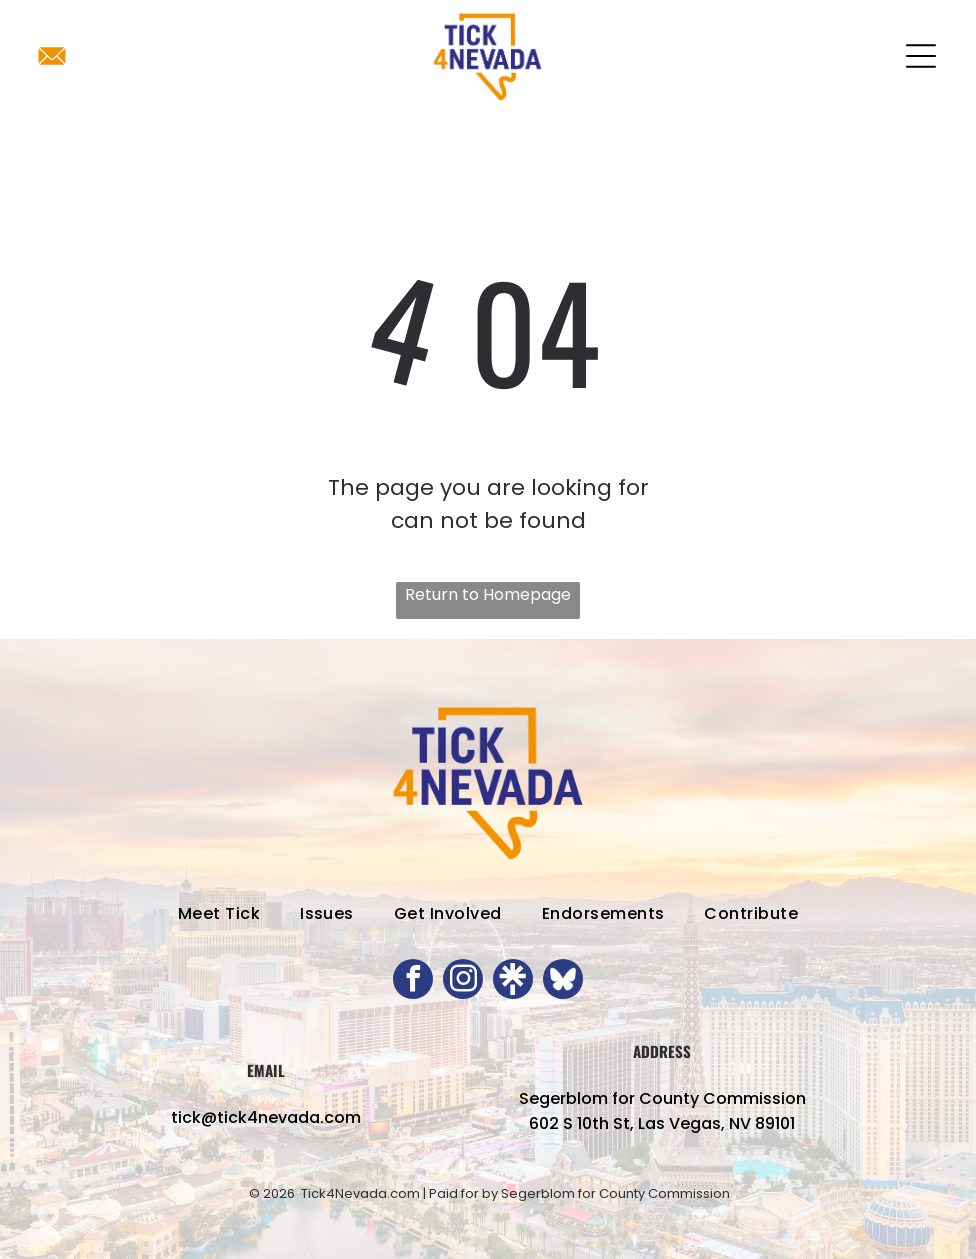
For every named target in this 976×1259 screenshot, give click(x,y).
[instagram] (463, 981)
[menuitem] (219, 913)
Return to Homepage (488, 594)
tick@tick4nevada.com (266, 1117)
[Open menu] (921, 56)
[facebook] (413, 981)
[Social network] (513, 981)
